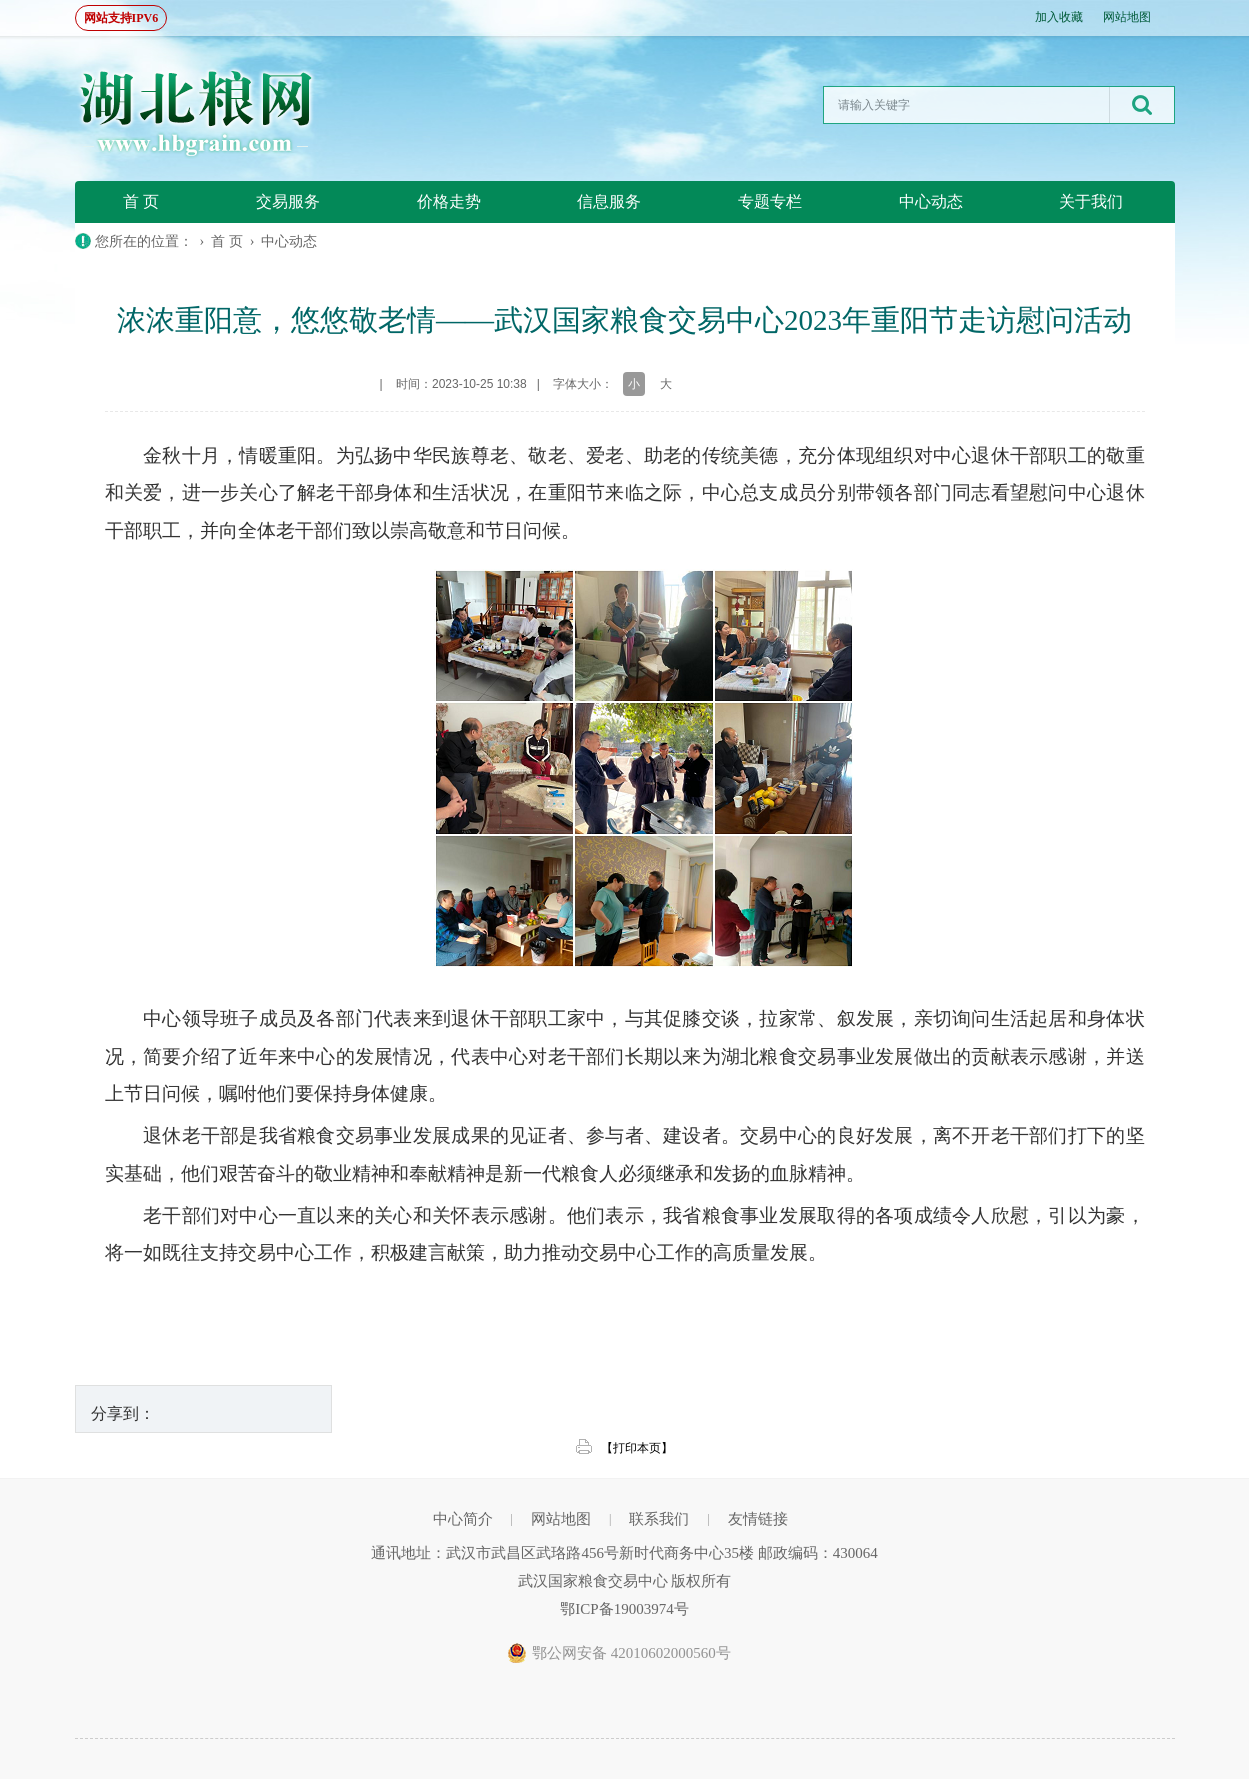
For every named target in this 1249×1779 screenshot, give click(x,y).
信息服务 (609, 201)
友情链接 (758, 1519)
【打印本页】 (637, 1448)
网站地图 (1127, 17)
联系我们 (659, 1519)
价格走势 (449, 201)
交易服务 (288, 201)
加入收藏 (1059, 17)
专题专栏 (770, 201)
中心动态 (931, 201)
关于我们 (1091, 201)
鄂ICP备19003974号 (624, 1609)
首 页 (141, 201)
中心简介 (463, 1519)
